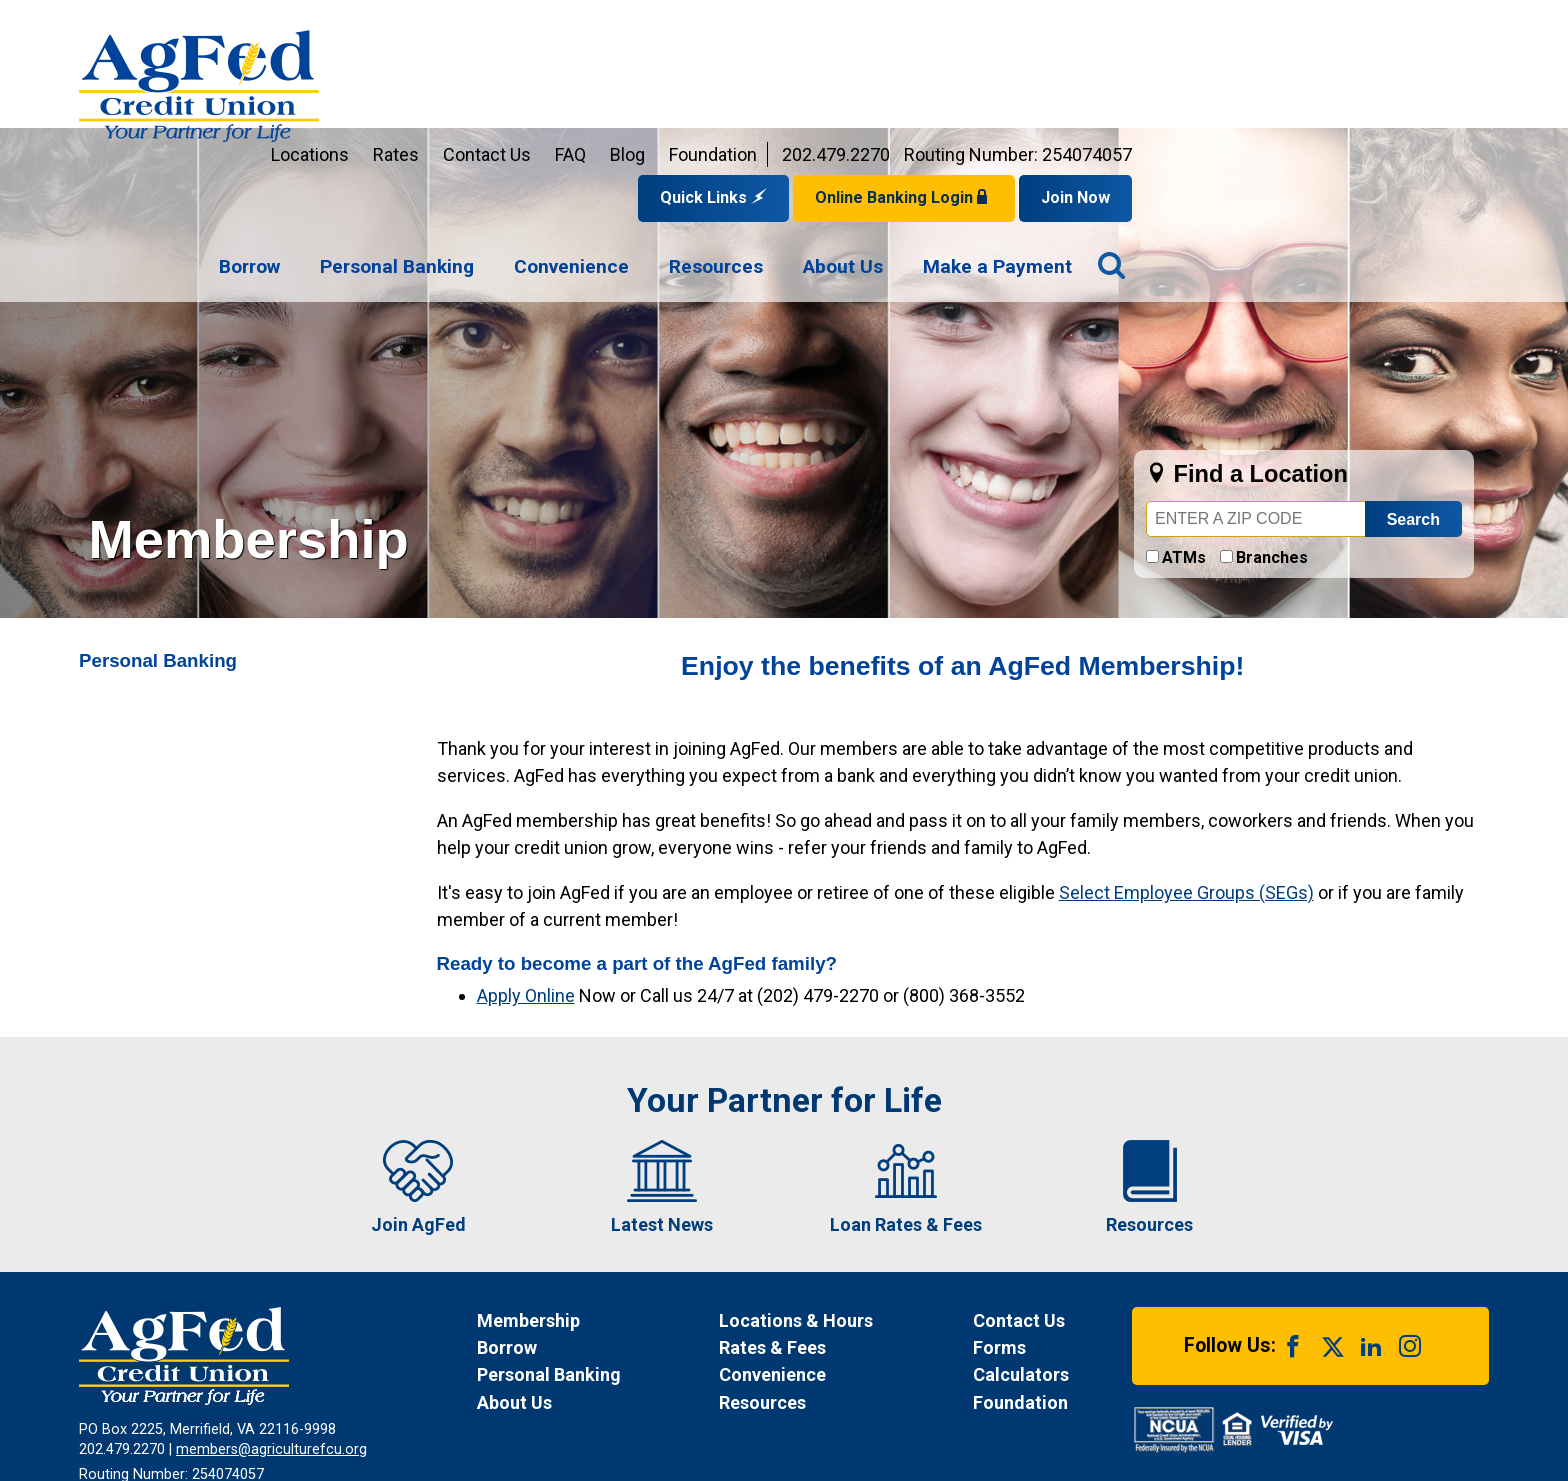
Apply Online (526, 865)
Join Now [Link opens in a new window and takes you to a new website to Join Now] (1432, 67)
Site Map (778, 1395)
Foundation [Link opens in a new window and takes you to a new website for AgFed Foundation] (1070, 24)
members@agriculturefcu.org (271, 1319)
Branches (1272, 427)
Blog (984, 24)
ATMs (1184, 427)
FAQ (927, 24)
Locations (667, 24)
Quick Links (1070, 67)
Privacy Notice (395, 1395)
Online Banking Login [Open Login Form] (1261, 67)
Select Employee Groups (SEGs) (1186, 762)
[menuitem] (606, 138)
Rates (753, 24)
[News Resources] (826, 1272)
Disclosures (686, 1395)
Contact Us (844, 24)
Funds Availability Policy (545, 1395)
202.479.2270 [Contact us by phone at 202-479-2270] (1193, 24)
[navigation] (1002, 138)
